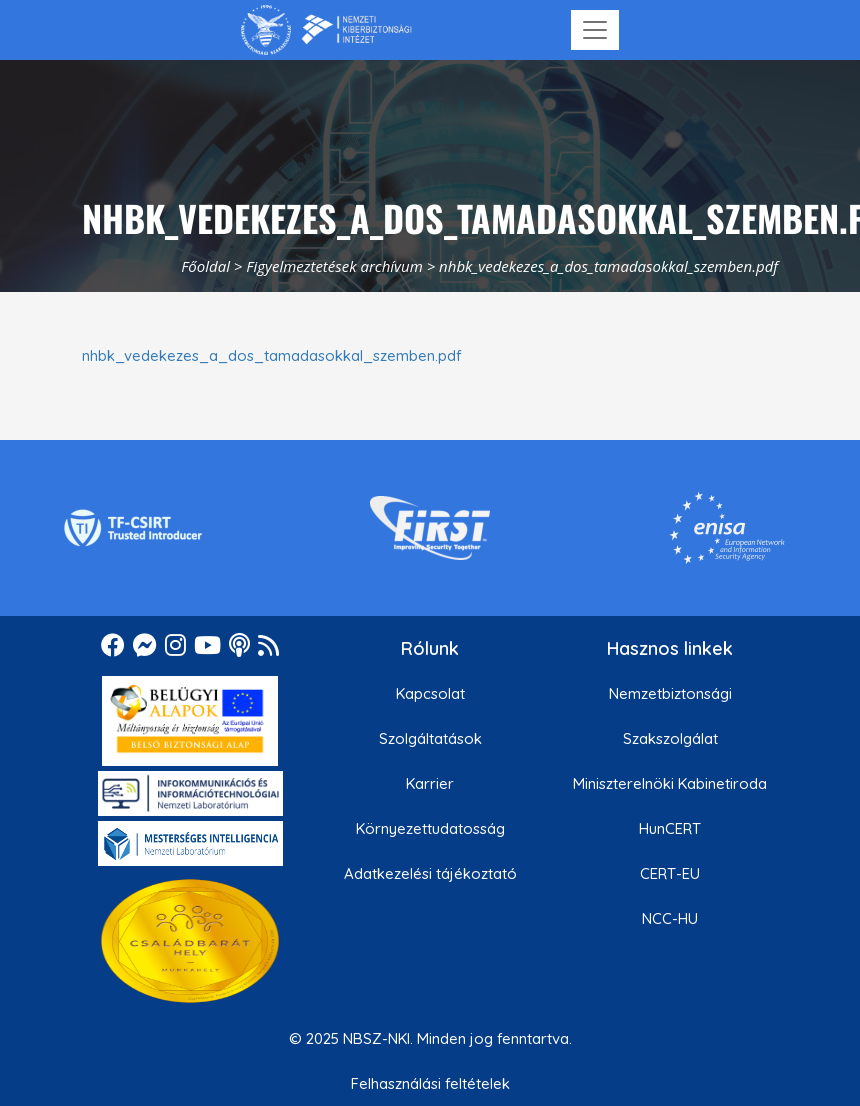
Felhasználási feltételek (430, 1083)
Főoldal (205, 266)
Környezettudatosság (430, 828)
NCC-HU (670, 918)
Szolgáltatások (430, 738)
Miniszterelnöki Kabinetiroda (670, 783)
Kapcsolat (430, 693)
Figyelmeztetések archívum (334, 266)
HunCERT (670, 828)
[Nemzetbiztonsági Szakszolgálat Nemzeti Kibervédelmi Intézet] (326, 30)
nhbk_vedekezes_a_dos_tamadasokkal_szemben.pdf (272, 355)
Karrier (430, 783)
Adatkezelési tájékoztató (430, 873)
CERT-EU (670, 873)
